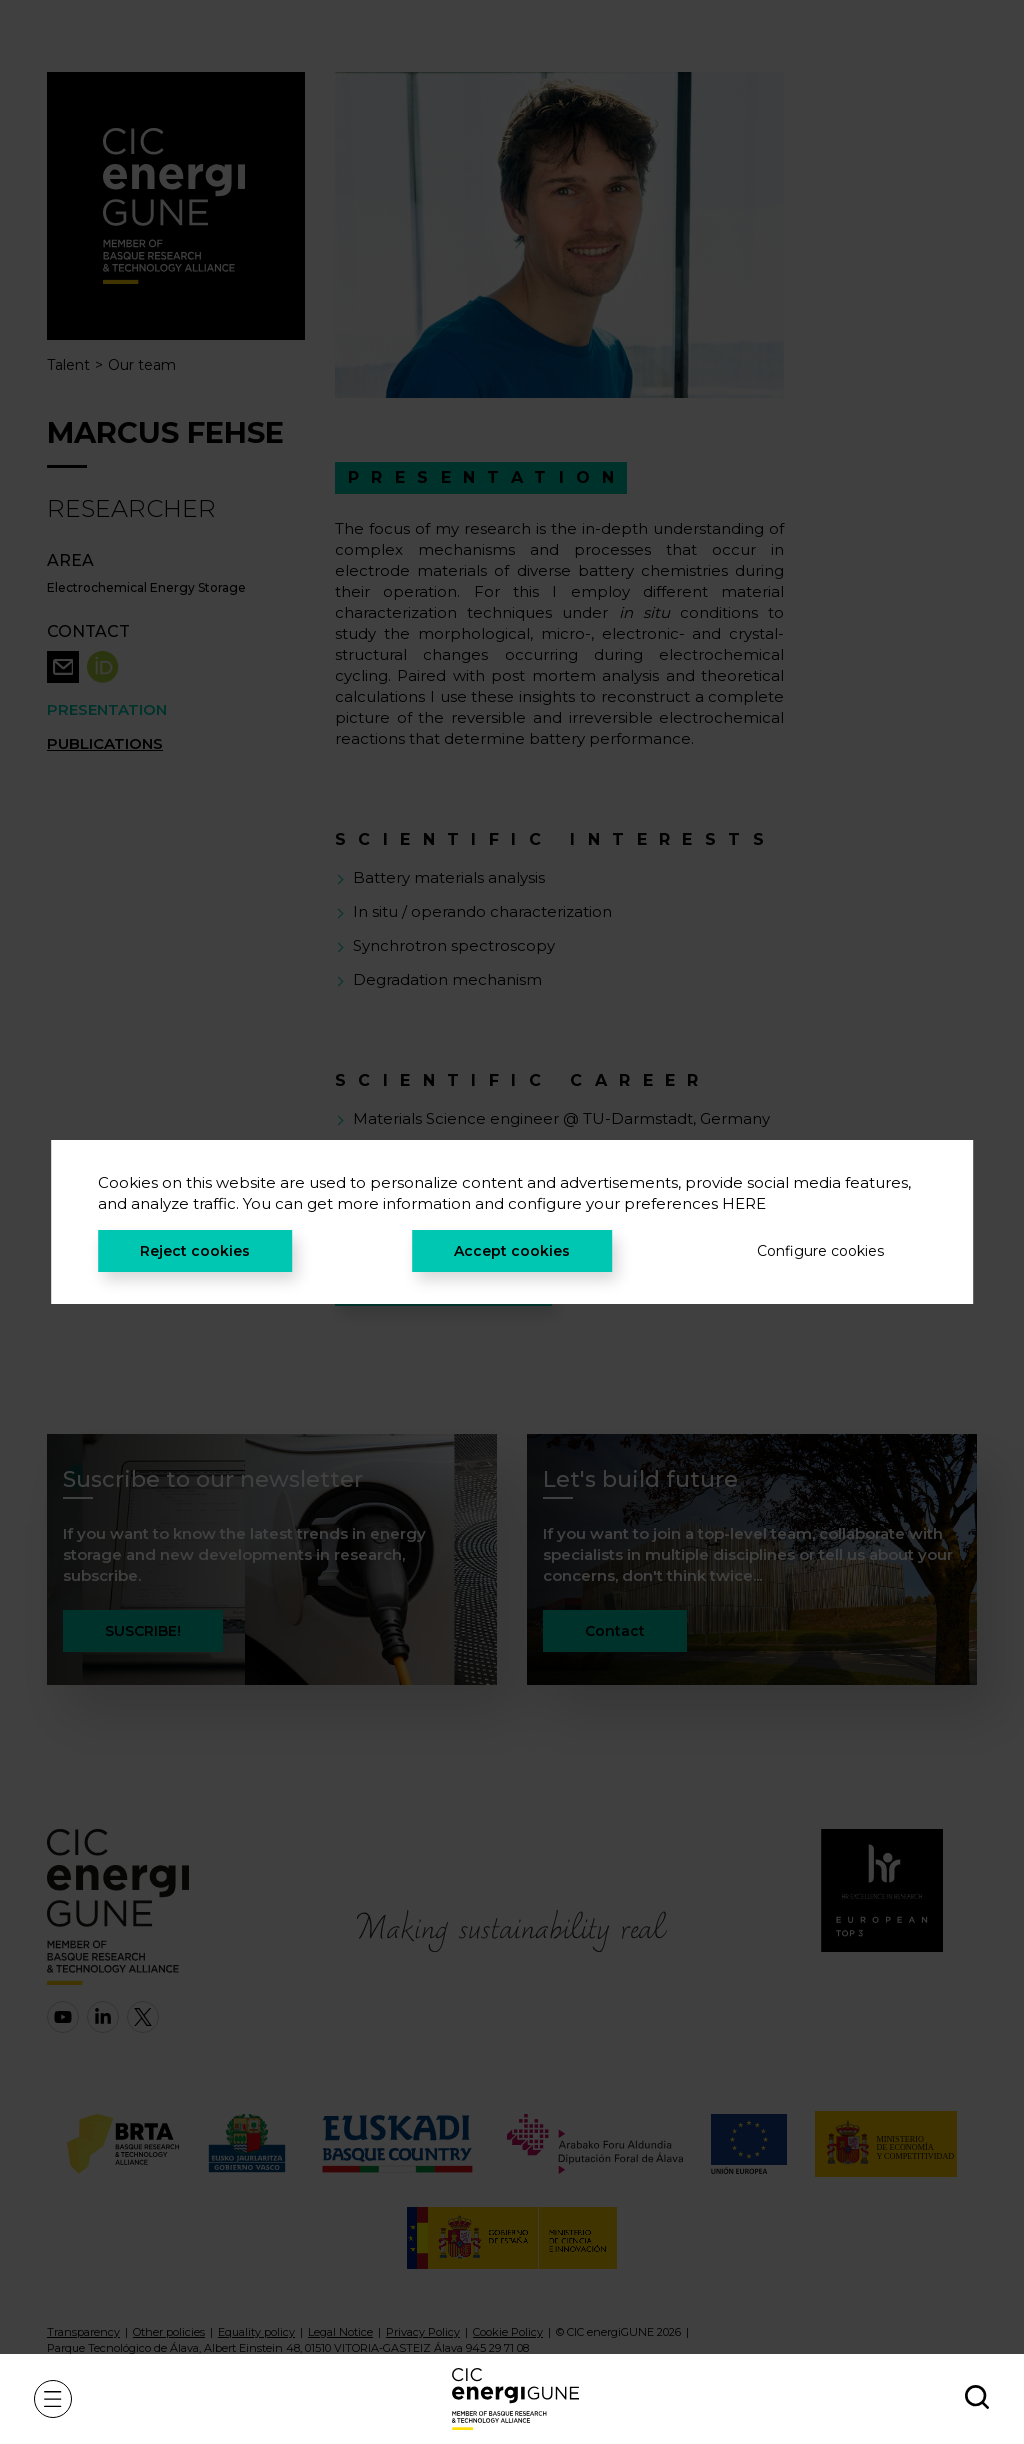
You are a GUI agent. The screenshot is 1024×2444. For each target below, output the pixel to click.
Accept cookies (512, 1251)
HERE (744, 1203)
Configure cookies (820, 1251)
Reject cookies (195, 1251)
